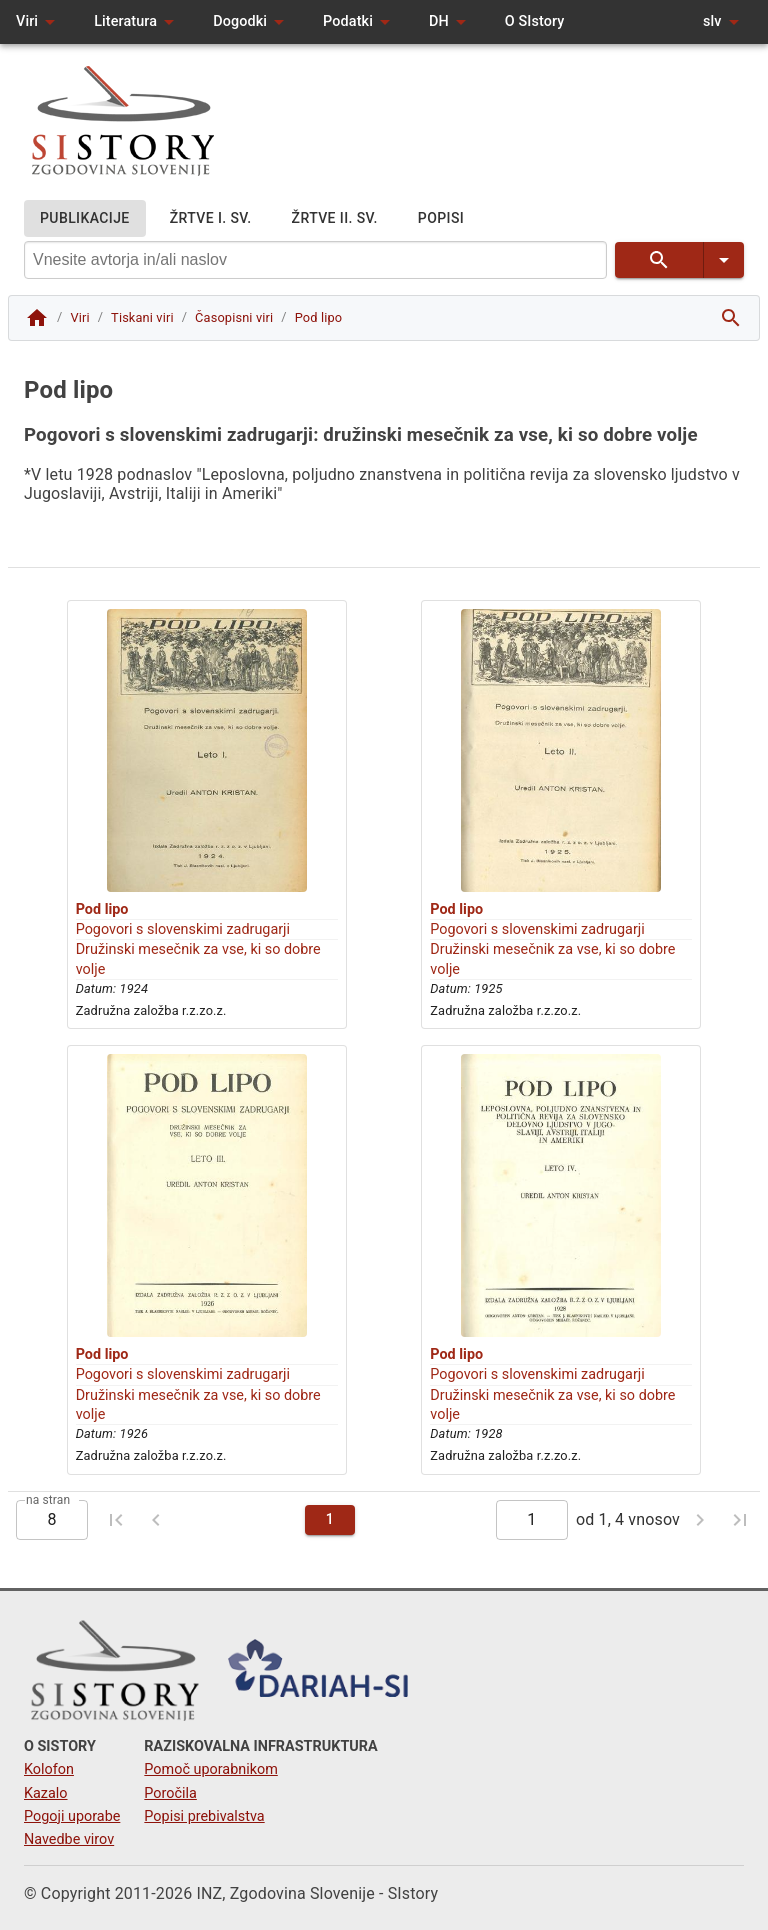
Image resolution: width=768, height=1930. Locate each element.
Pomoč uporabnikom (210, 1769)
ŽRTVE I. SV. (211, 218)
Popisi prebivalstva (204, 1816)
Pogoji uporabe (72, 1816)
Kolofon (49, 1769)
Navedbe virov (69, 1839)
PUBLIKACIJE (85, 218)
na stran (48, 1499)
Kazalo (46, 1793)
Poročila (170, 1793)
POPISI (441, 218)
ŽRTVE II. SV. (335, 218)
